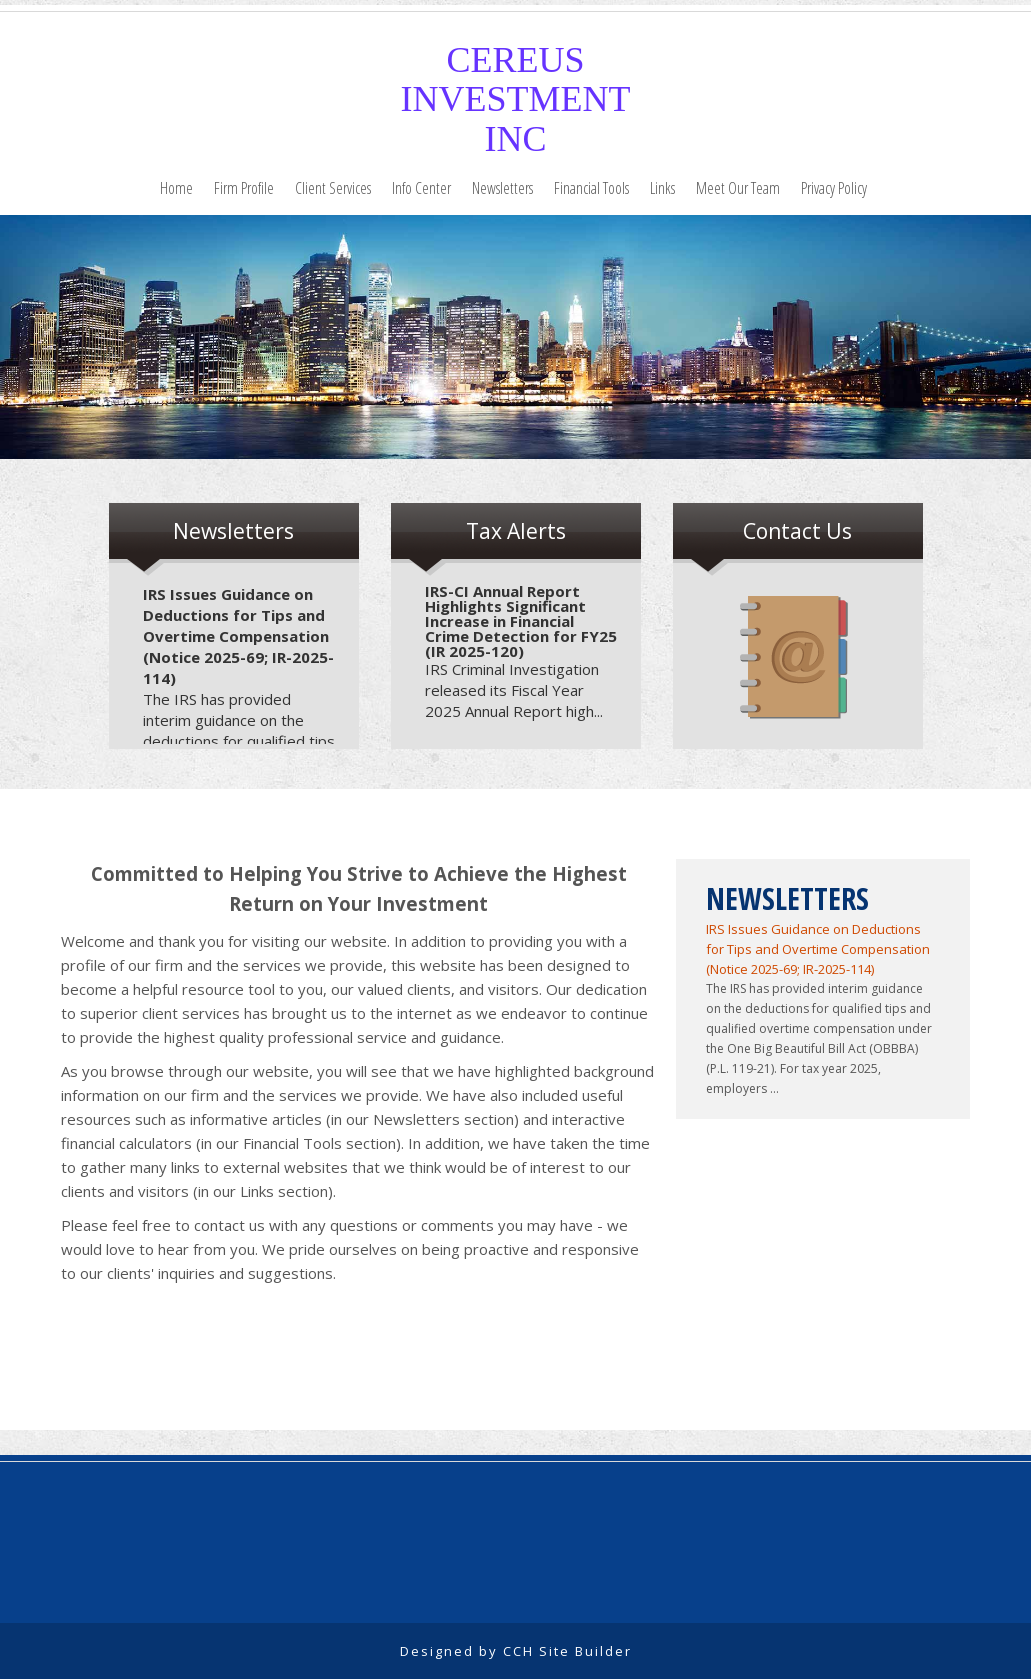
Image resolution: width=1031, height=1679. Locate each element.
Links (662, 188)
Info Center (421, 188)
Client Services (333, 188)
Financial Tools (591, 188)
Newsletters (502, 188)
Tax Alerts (516, 531)
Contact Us (797, 531)
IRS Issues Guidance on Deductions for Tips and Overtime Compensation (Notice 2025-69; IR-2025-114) (238, 636)
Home (176, 188)
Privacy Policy (834, 188)
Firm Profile (244, 188)
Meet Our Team (738, 188)
